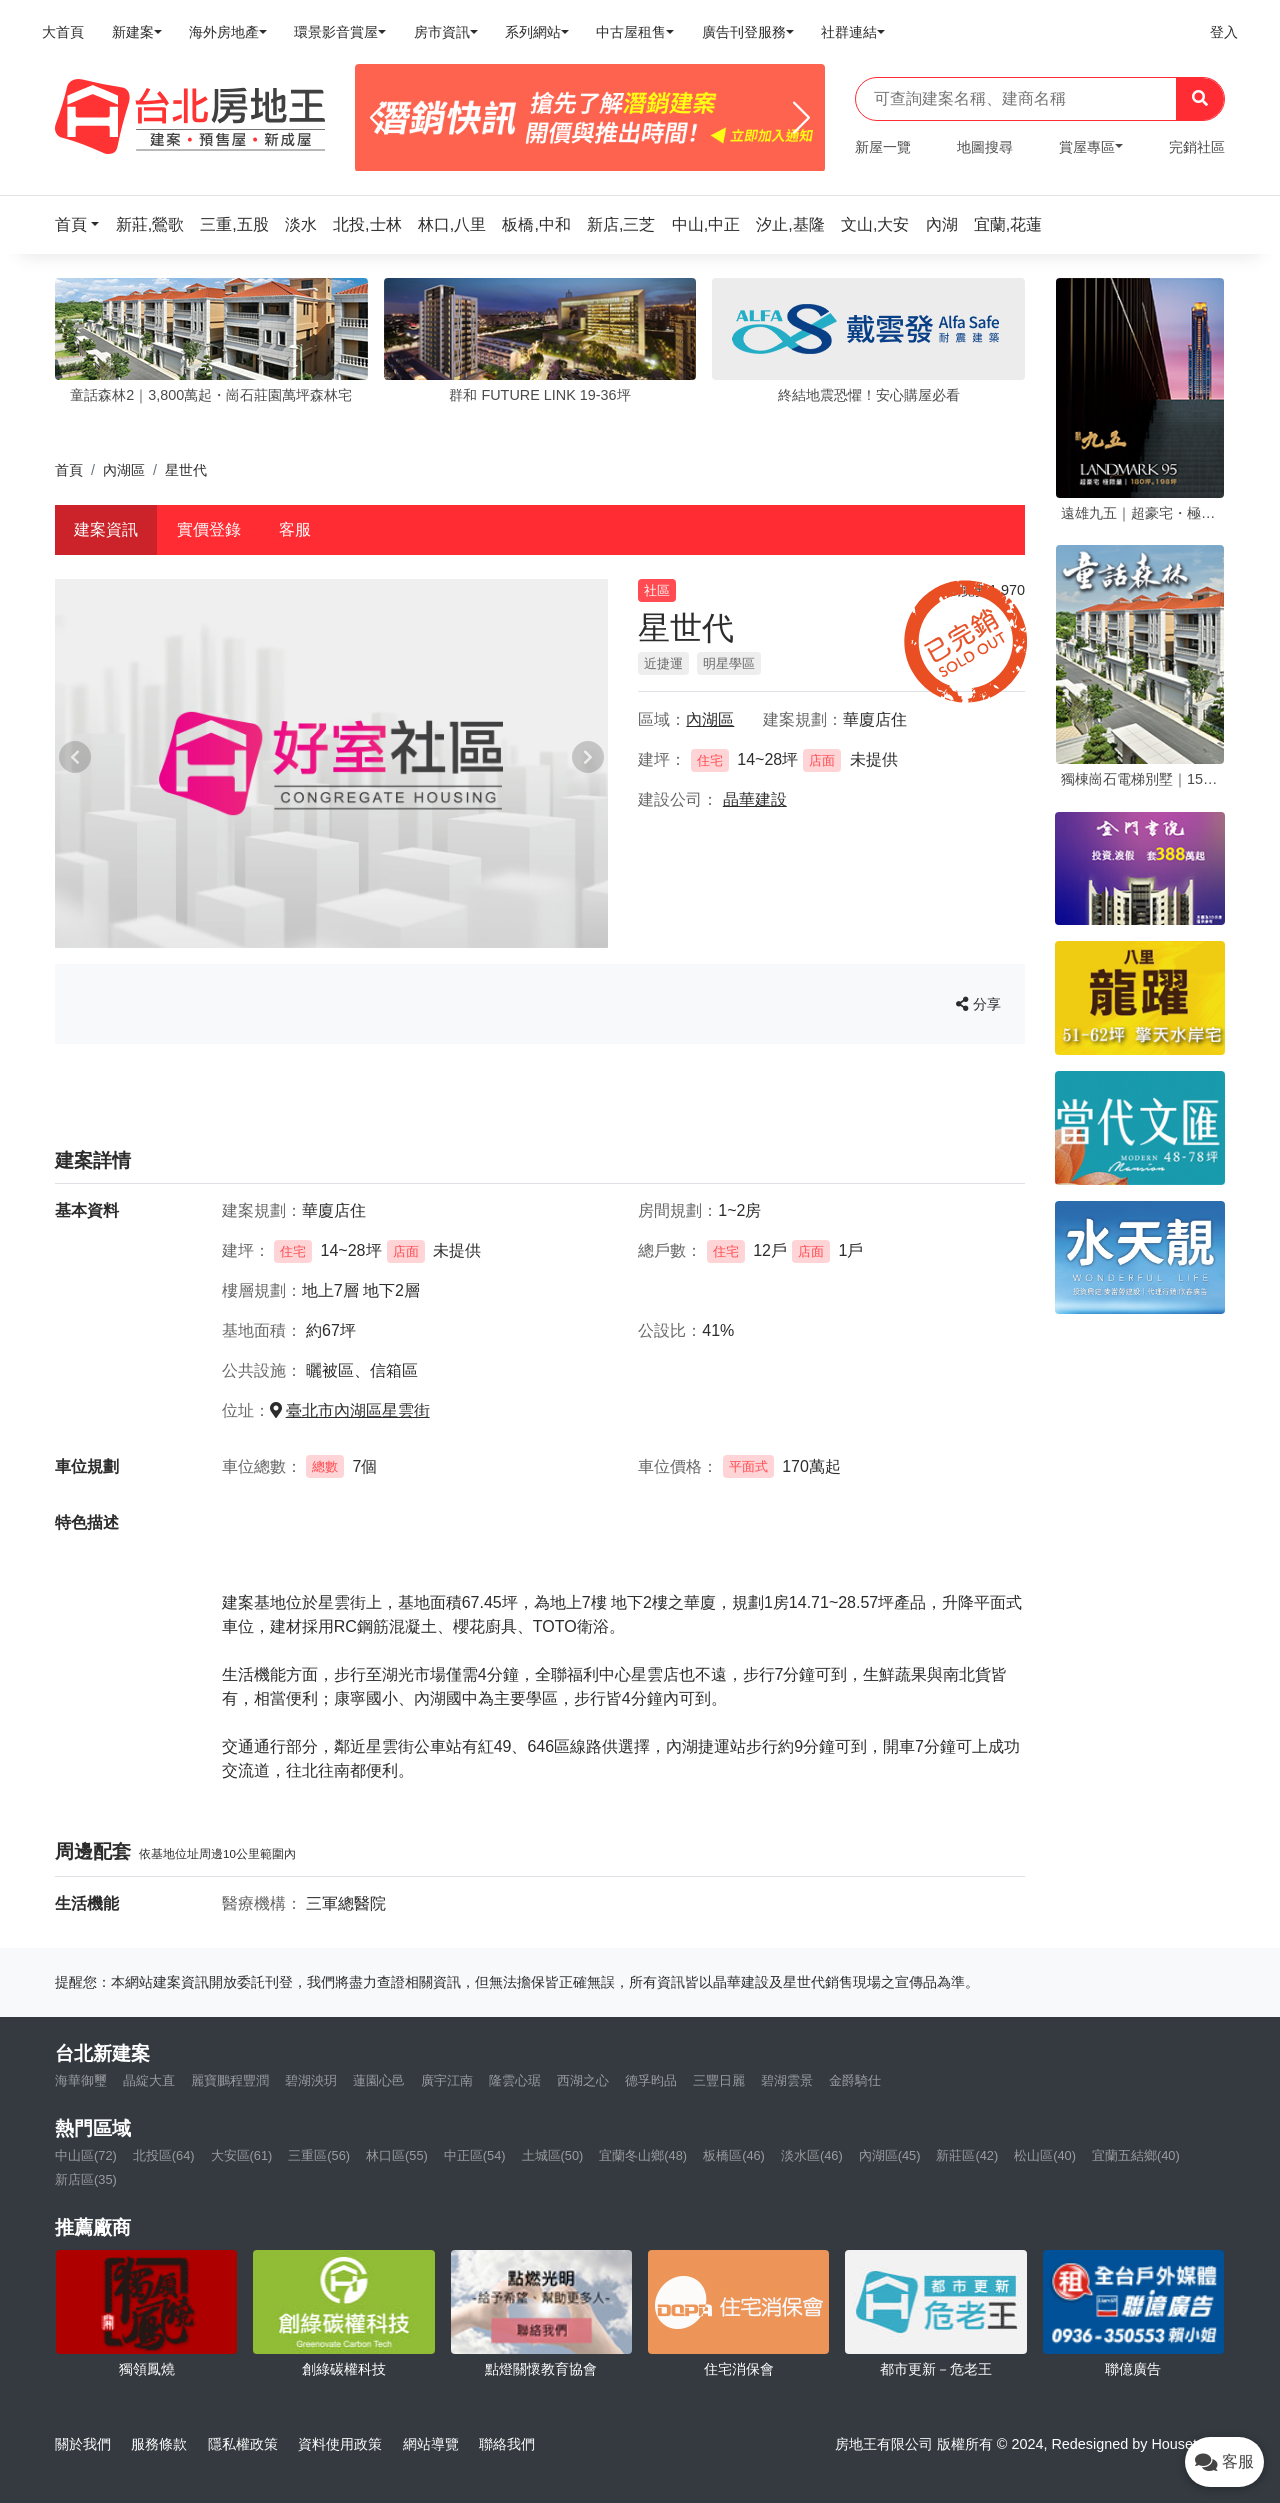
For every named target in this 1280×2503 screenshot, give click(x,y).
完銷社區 (1197, 147)
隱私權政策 (243, 2444)
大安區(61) (242, 2155)
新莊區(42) (967, 2155)
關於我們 (83, 2444)
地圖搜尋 (985, 147)
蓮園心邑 (379, 2080)
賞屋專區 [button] (1087, 147)
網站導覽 (431, 2444)
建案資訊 (106, 529)
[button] (83, 224)
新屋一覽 (883, 147)
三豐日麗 (719, 2080)
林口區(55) (397, 2155)
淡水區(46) (812, 2155)
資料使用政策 (340, 2444)
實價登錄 (209, 529)
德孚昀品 (651, 2080)
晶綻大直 (149, 2080)
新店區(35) (86, 2179)
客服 (295, 529)
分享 (978, 1004)
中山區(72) (86, 2155)
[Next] (801, 118)
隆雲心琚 (515, 2080)
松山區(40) (1045, 2155)
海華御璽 (81, 2080)
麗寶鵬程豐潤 (230, 2080)
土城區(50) (553, 2155)
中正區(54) (475, 2155)
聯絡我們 (507, 2444)
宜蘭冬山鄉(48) (643, 2155)
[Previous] (378, 118)
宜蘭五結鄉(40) (1136, 2155)
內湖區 (124, 470)
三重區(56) (319, 2155)
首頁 (69, 470)
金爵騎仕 (855, 2080)
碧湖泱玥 (311, 2080)
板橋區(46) (734, 2155)
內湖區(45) (890, 2155)
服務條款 (159, 2444)
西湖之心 (583, 2080)
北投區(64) (164, 2155)
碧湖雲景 (787, 2080)
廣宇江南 (447, 2080)
